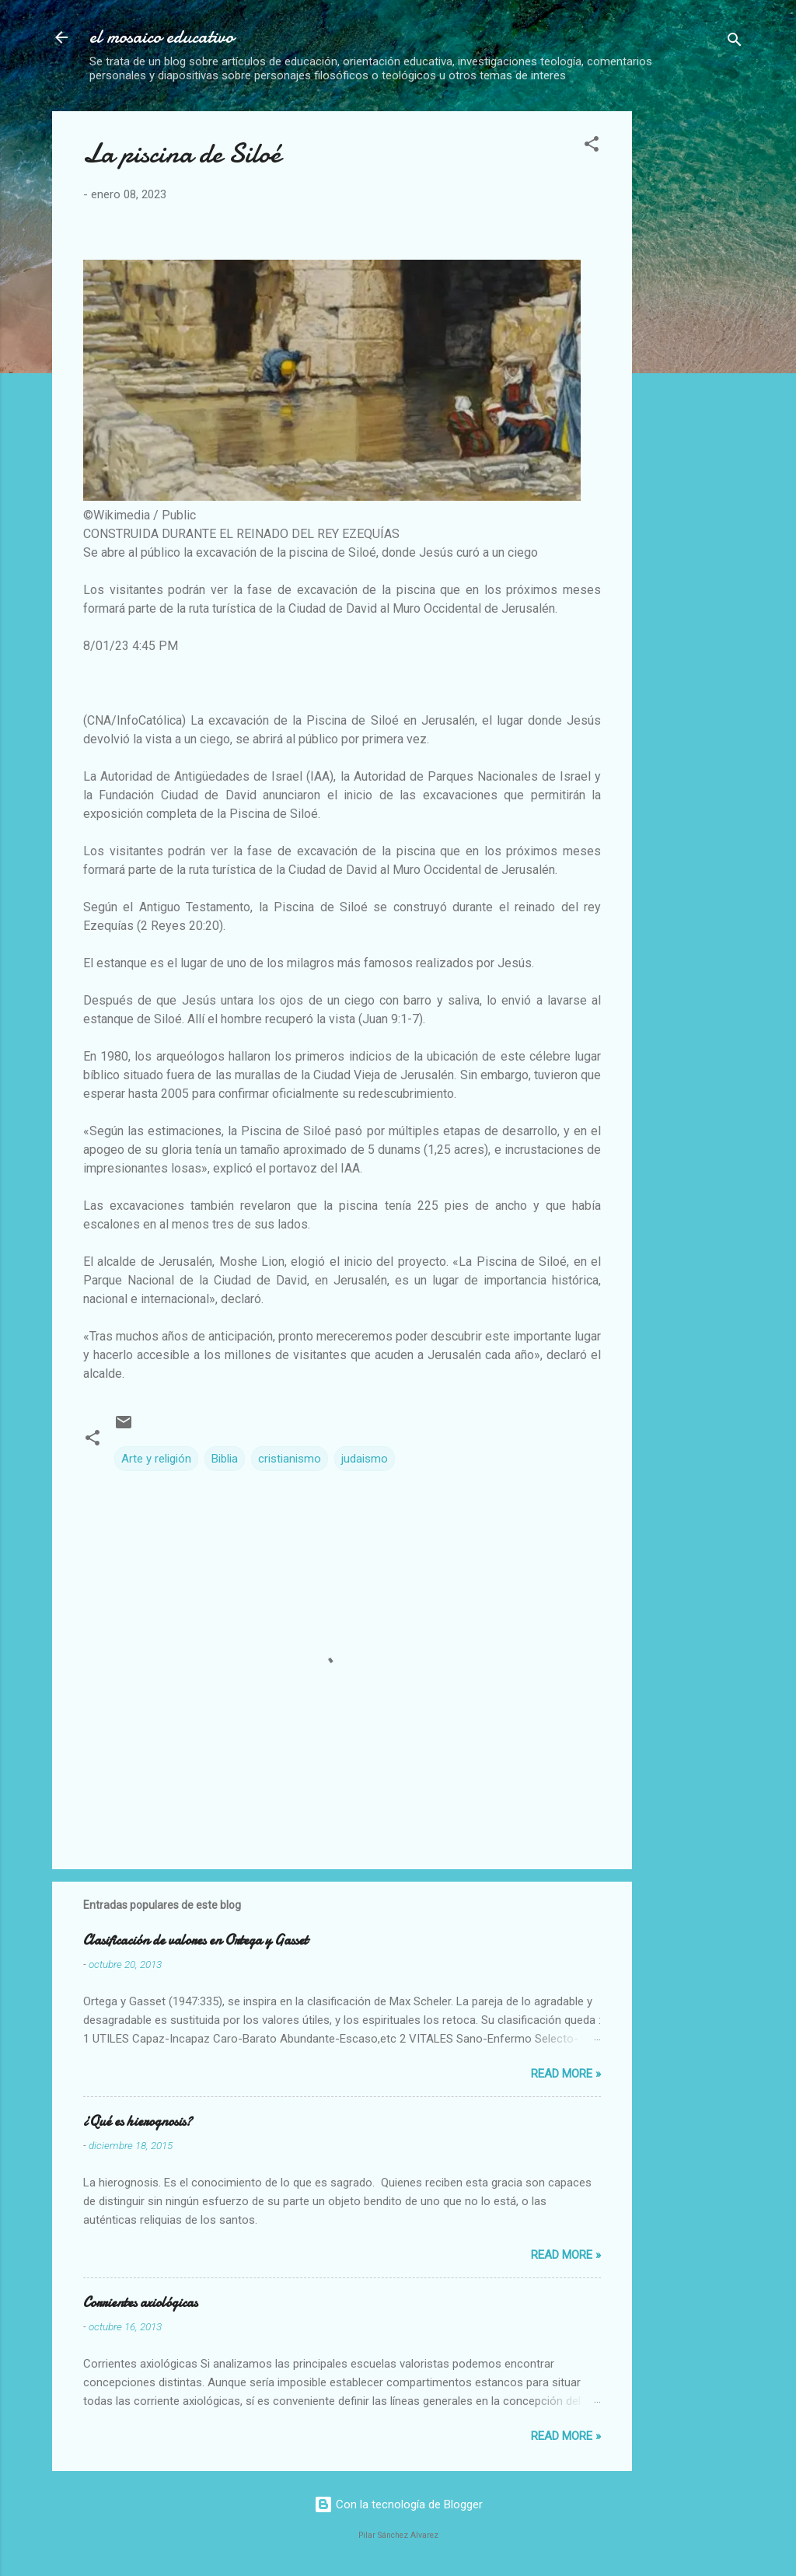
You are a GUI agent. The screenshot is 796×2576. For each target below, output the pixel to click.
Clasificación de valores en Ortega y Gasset (195, 1940)
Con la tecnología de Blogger (398, 2504)
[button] (591, 147)
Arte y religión (156, 1459)
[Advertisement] (720, 344)
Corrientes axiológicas (140, 2302)
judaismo (364, 1459)
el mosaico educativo (161, 37)
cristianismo (289, 1459)
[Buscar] (734, 42)
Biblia (224, 1459)
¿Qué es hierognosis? (137, 2121)
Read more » (566, 2074)
